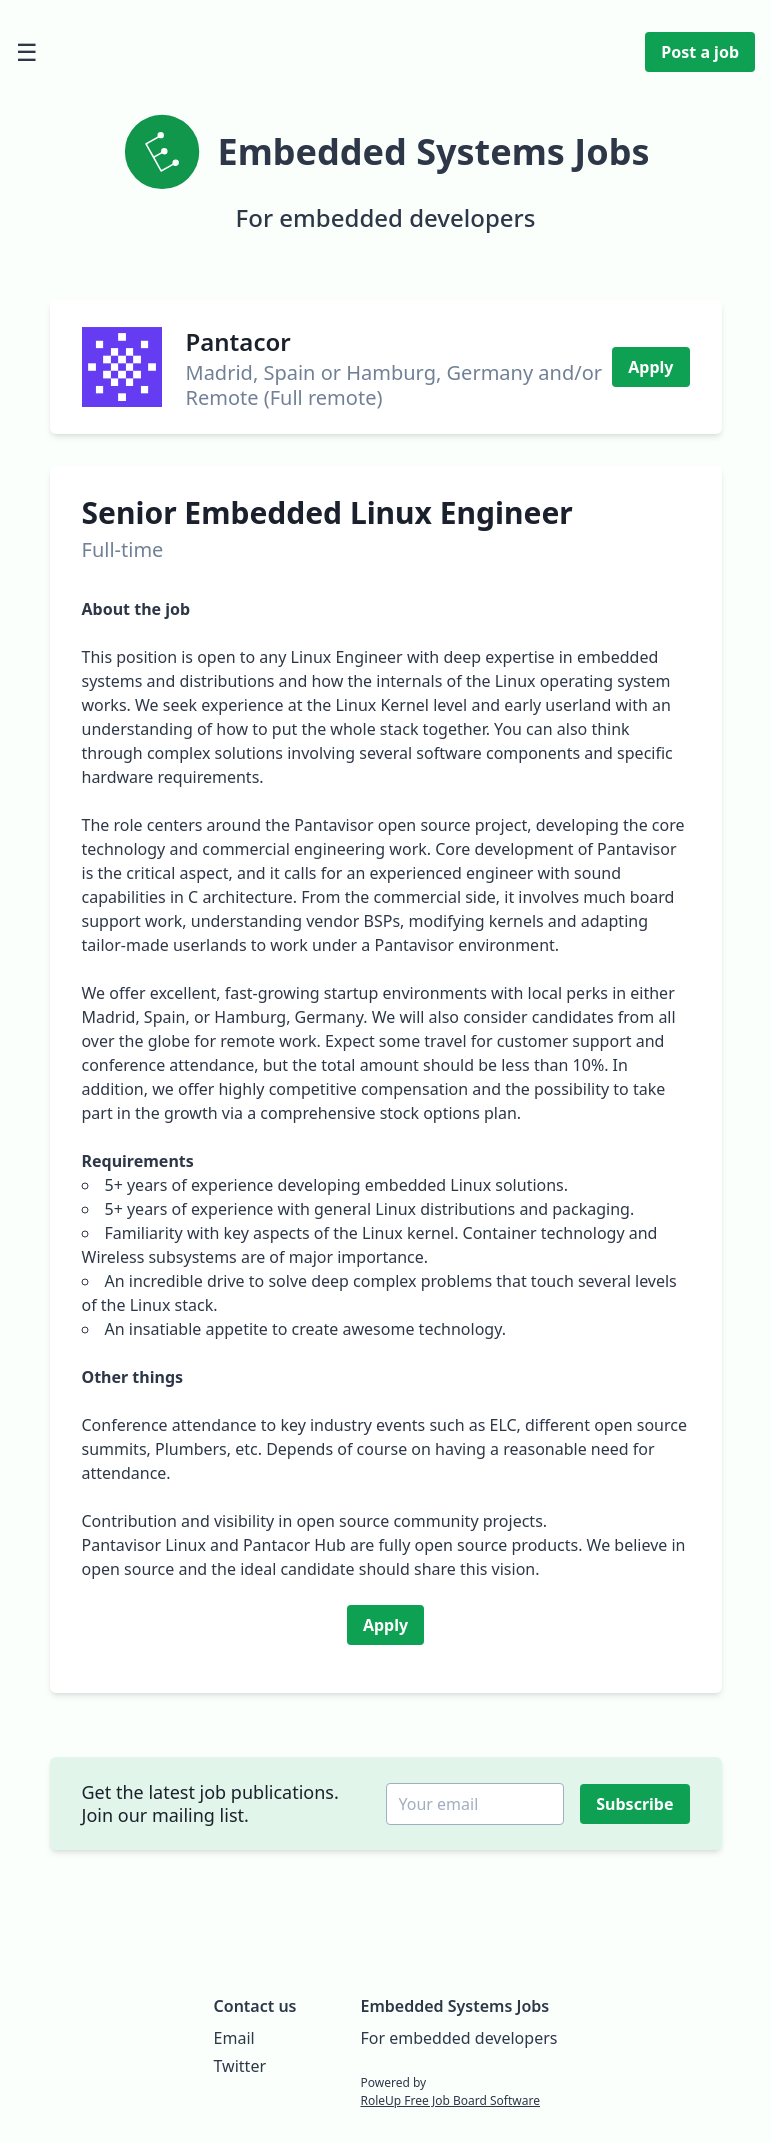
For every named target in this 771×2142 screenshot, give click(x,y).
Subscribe (636, 1804)
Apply (650, 367)
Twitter (240, 2066)
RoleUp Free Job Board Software (449, 2100)
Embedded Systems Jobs (454, 2006)
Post (700, 52)
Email (234, 2038)
